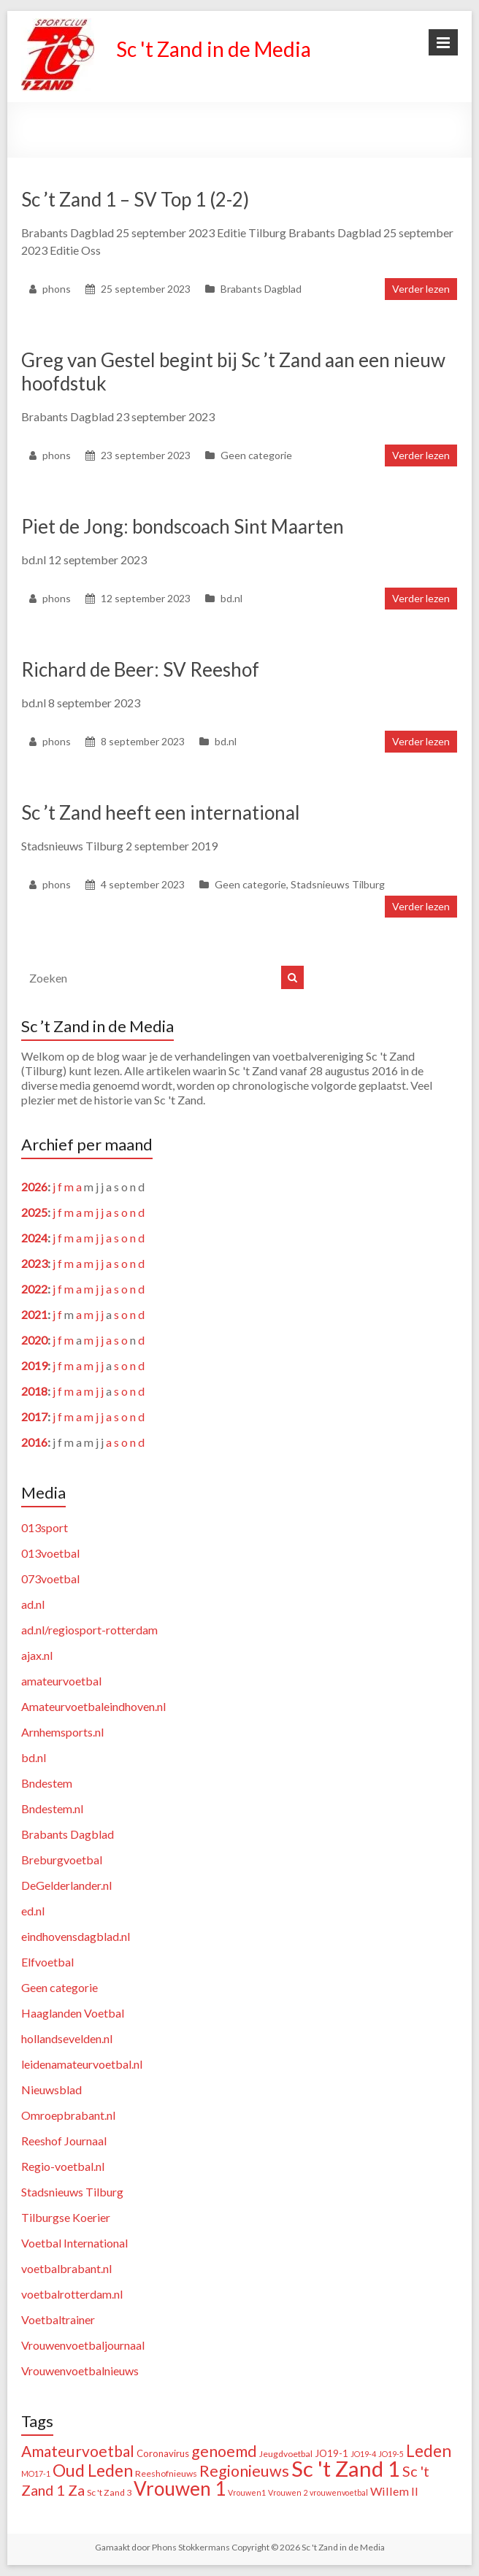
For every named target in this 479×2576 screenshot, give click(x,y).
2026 (34, 1186)
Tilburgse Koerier (65, 2217)
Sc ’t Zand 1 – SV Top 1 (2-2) (135, 199)
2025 (34, 1212)
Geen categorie (256, 455)
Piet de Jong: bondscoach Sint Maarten (182, 526)
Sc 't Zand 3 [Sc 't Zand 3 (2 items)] (109, 2492)
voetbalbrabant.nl (66, 2268)
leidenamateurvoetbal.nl (81, 2064)
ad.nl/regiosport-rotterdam (89, 1630)
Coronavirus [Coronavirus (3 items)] (163, 2453)
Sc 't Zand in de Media (213, 48)
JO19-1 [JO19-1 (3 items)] (331, 2453)
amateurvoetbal (61, 1681)
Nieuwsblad (51, 2089)
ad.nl (33, 1604)
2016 (34, 1442)
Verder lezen (421, 288)
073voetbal (50, 1578)
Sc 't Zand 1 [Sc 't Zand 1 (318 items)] (345, 2468)
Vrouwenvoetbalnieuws (80, 2370)
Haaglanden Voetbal (72, 2013)
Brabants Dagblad (261, 288)
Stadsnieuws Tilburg (338, 884)
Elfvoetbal (47, 1962)
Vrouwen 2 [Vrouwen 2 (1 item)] (287, 2492)
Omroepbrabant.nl (68, 2115)
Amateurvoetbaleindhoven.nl (93, 1706)
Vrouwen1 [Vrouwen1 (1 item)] (247, 2492)
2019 (34, 1365)
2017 (34, 1416)
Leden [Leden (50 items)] (428, 2451)
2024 (34, 1238)
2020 (34, 1340)
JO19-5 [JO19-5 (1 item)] (391, 2453)
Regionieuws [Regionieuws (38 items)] (244, 2470)
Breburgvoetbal (61, 1859)
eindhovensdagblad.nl (75, 1936)
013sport (44, 1527)
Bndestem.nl (52, 1808)
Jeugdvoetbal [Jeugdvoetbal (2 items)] (286, 2453)
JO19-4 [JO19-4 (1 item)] (363, 2453)
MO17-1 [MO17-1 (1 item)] (35, 2473)
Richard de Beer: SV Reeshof (140, 669)
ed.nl (33, 1911)
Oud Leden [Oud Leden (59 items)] (93, 2470)
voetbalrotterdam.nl (72, 2294)
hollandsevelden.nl (66, 2038)
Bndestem (46, 1783)
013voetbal (50, 1553)
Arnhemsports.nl (62, 1732)
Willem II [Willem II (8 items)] (394, 2491)
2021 (34, 1314)
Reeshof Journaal (64, 2141)
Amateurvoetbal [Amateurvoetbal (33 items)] (77, 2451)
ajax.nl (37, 1655)
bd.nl (231, 598)
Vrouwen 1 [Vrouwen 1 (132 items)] (180, 2488)
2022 (34, 1289)
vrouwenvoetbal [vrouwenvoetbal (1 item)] (339, 2492)
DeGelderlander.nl (66, 1885)
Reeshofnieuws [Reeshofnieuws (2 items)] (166, 2473)
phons (56, 288)
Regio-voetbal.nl (62, 2166)
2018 (34, 1391)
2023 (34, 1263)
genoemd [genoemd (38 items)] (224, 2451)
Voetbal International (74, 2243)
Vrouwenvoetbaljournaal (83, 2345)
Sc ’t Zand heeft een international (160, 812)
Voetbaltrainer (58, 2319)
